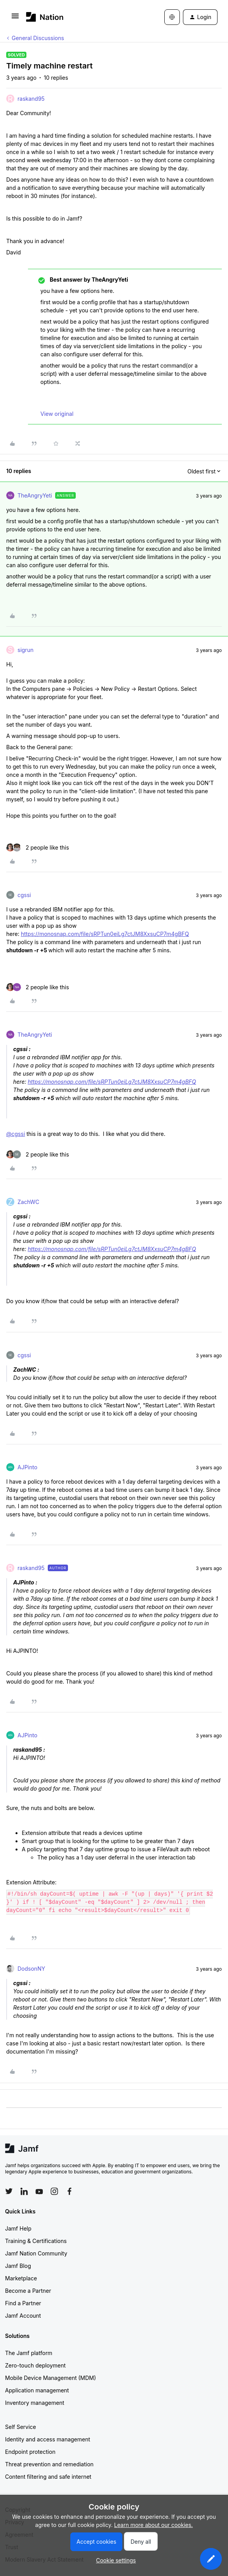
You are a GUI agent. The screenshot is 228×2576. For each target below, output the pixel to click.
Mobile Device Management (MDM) (50, 2377)
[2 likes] (37, 847)
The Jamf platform (28, 2353)
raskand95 (31, 98)
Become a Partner (28, 2290)
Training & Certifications (36, 2241)
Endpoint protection (30, 2451)
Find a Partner (23, 2303)
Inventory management (34, 2402)
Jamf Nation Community (36, 2253)
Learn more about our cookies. (153, 2525)
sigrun (25, 650)
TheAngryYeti (34, 495)
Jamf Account (23, 2315)
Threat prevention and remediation (49, 2464)
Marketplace (21, 2278)
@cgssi (15, 1133)
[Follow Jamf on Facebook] (69, 2191)
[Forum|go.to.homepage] (45, 17)
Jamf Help (18, 2228)
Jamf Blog (18, 2265)
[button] (15, 18)
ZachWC (28, 1202)
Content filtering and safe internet (48, 2476)
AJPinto (27, 1467)
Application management (37, 2390)
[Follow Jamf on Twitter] (9, 2191)
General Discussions (38, 38)
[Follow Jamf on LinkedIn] (24, 2191)
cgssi (24, 895)
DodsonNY (31, 1968)
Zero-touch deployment (35, 2365)
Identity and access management (47, 2439)
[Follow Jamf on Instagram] (54, 2191)
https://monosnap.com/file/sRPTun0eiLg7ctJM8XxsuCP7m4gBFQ (105, 934)
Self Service (20, 2427)
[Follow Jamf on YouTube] (39, 2191)
